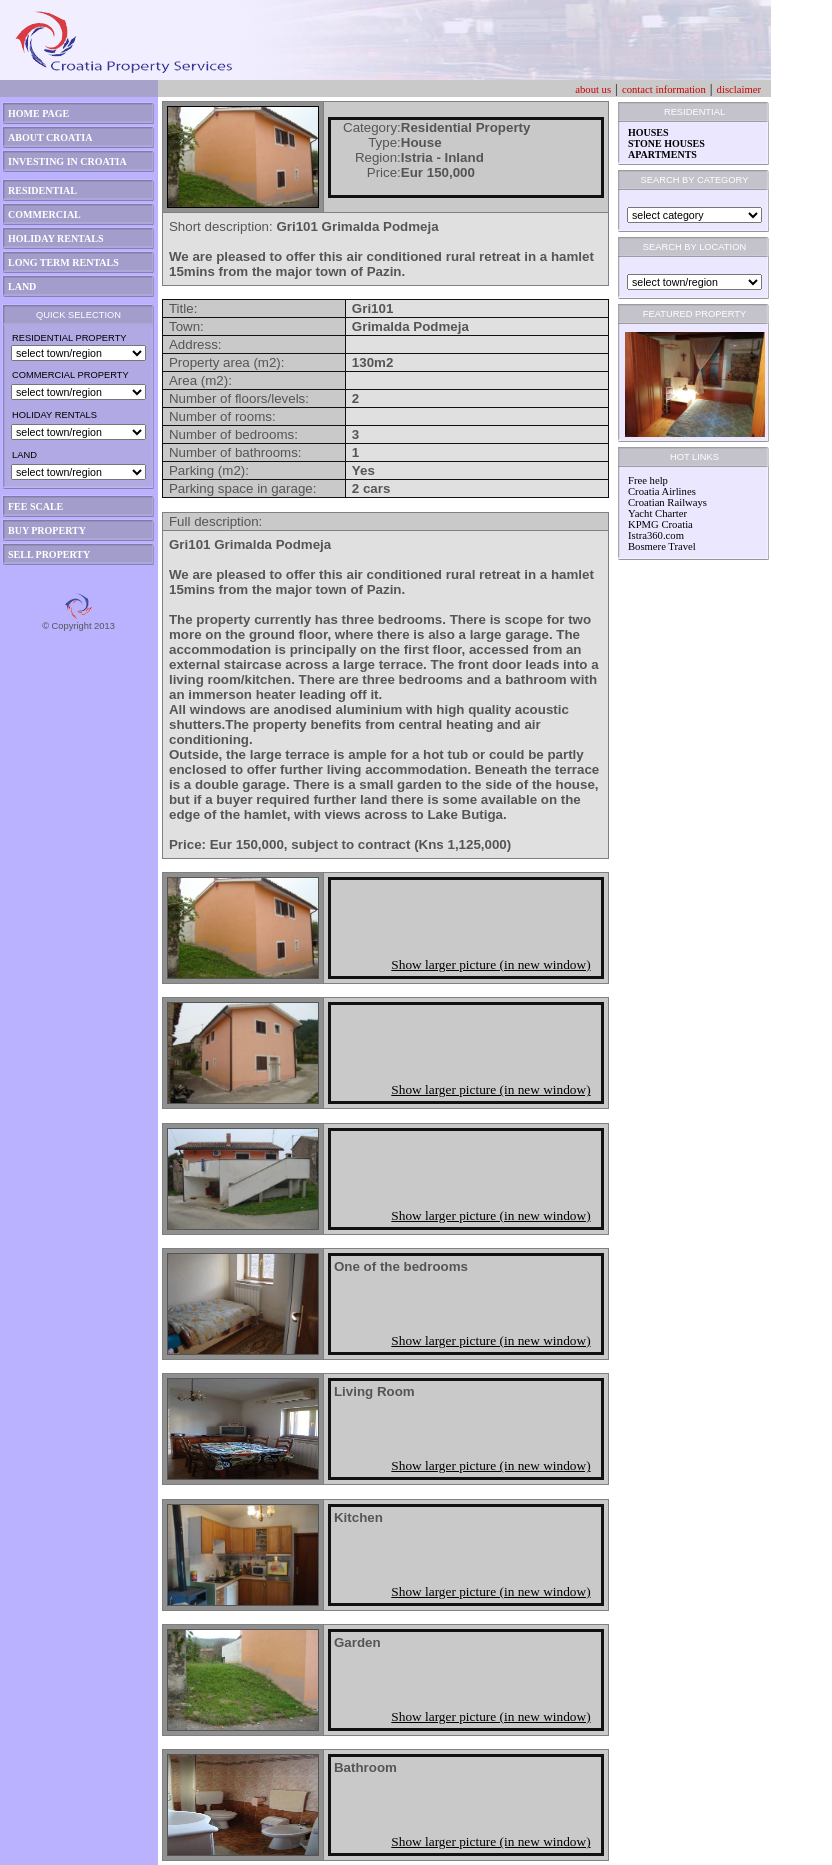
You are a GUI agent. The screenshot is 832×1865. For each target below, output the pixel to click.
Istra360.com (656, 535)
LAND (22, 286)
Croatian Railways (667, 502)
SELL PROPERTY (49, 554)
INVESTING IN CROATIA (67, 161)
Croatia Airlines (662, 491)
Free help (648, 480)
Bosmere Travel (662, 546)
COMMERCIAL (44, 214)
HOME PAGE (38, 113)
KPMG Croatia (660, 524)
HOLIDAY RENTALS (56, 238)
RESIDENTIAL (42, 190)
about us (593, 89)
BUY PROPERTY (47, 530)
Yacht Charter (657, 513)
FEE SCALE (35, 506)
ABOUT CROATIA (50, 137)
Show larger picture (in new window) (490, 964)
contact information (664, 89)
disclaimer (739, 89)
